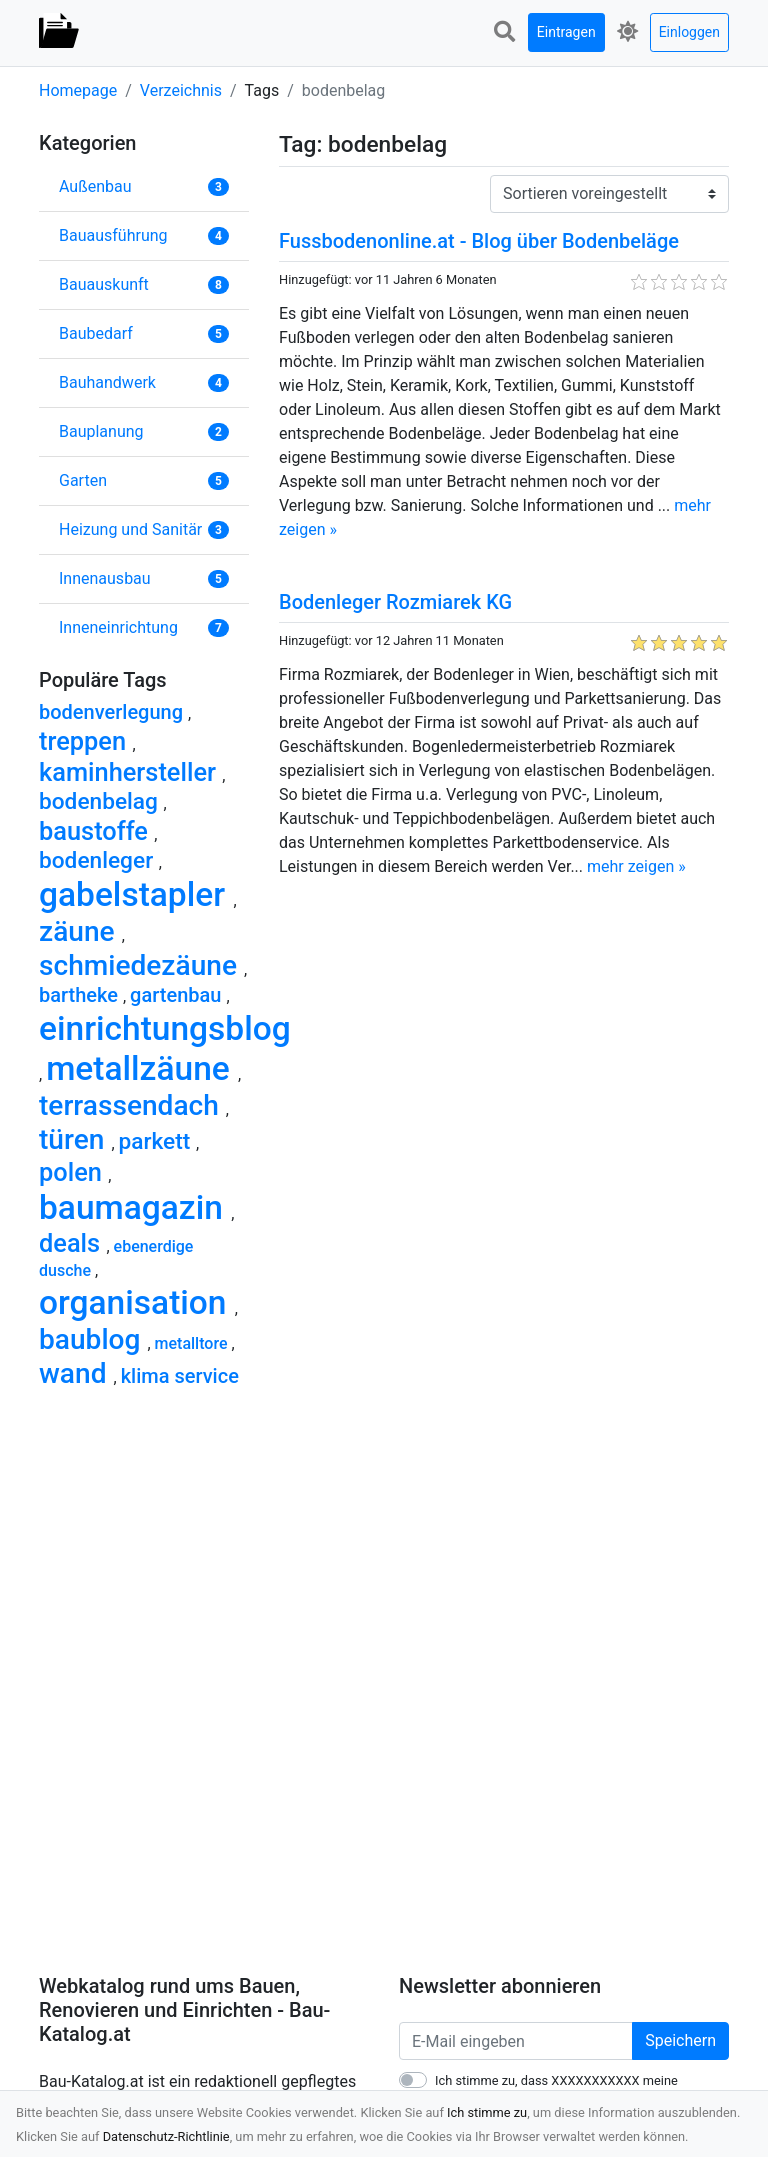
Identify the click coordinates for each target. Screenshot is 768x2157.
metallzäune (142, 1068)
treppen (85, 741)
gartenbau (178, 995)
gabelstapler (136, 894)
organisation (137, 1302)
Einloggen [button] (689, 32)
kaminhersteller (130, 772)
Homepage (78, 90)
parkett (158, 1141)
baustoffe (96, 831)
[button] (505, 32)
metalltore (193, 1343)
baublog (93, 1339)
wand (76, 1373)
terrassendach (132, 1105)
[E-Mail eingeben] (516, 2041)
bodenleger (99, 860)
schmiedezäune (141, 965)
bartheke (81, 995)
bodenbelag (101, 801)
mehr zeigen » (636, 866)
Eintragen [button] (566, 32)
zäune (80, 931)
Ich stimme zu (487, 2112)
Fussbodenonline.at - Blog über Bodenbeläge (479, 241)
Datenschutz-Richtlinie (166, 2136)
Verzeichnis (181, 90)
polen (73, 1172)
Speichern (680, 2040)
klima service (180, 1376)
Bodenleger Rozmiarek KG (395, 602)
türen (75, 1139)
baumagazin (135, 1207)
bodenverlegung (113, 712)
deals (72, 1243)
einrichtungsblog (165, 1028)
